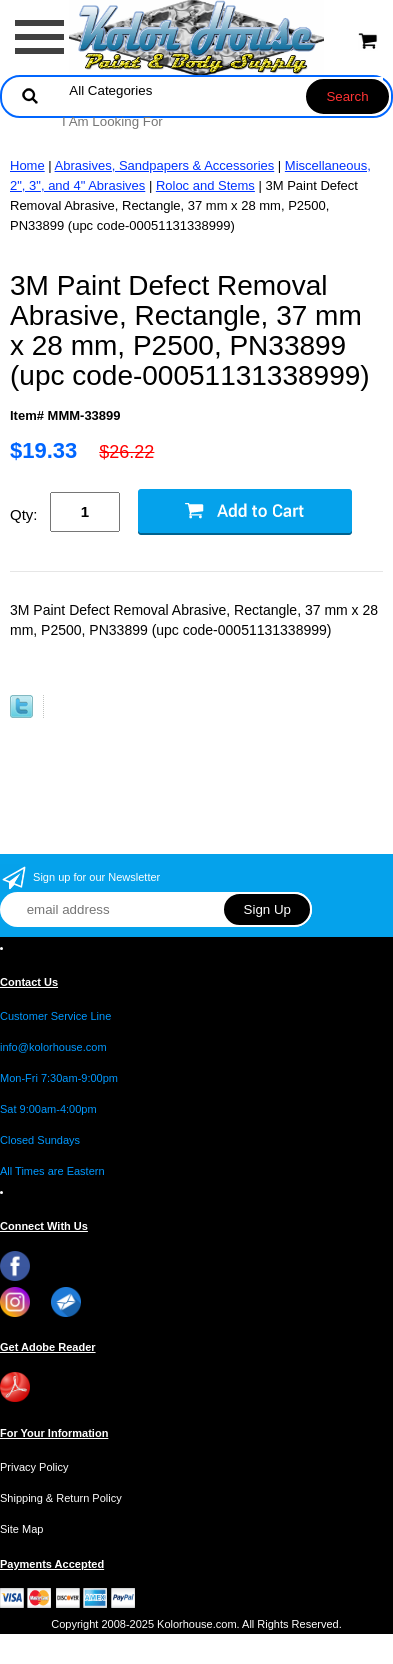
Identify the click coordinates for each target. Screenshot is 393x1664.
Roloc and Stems (205, 185)
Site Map (21, 1529)
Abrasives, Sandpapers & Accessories (165, 165)
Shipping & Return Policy (61, 1498)
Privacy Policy (34, 1467)
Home (27, 165)
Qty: (24, 514)
